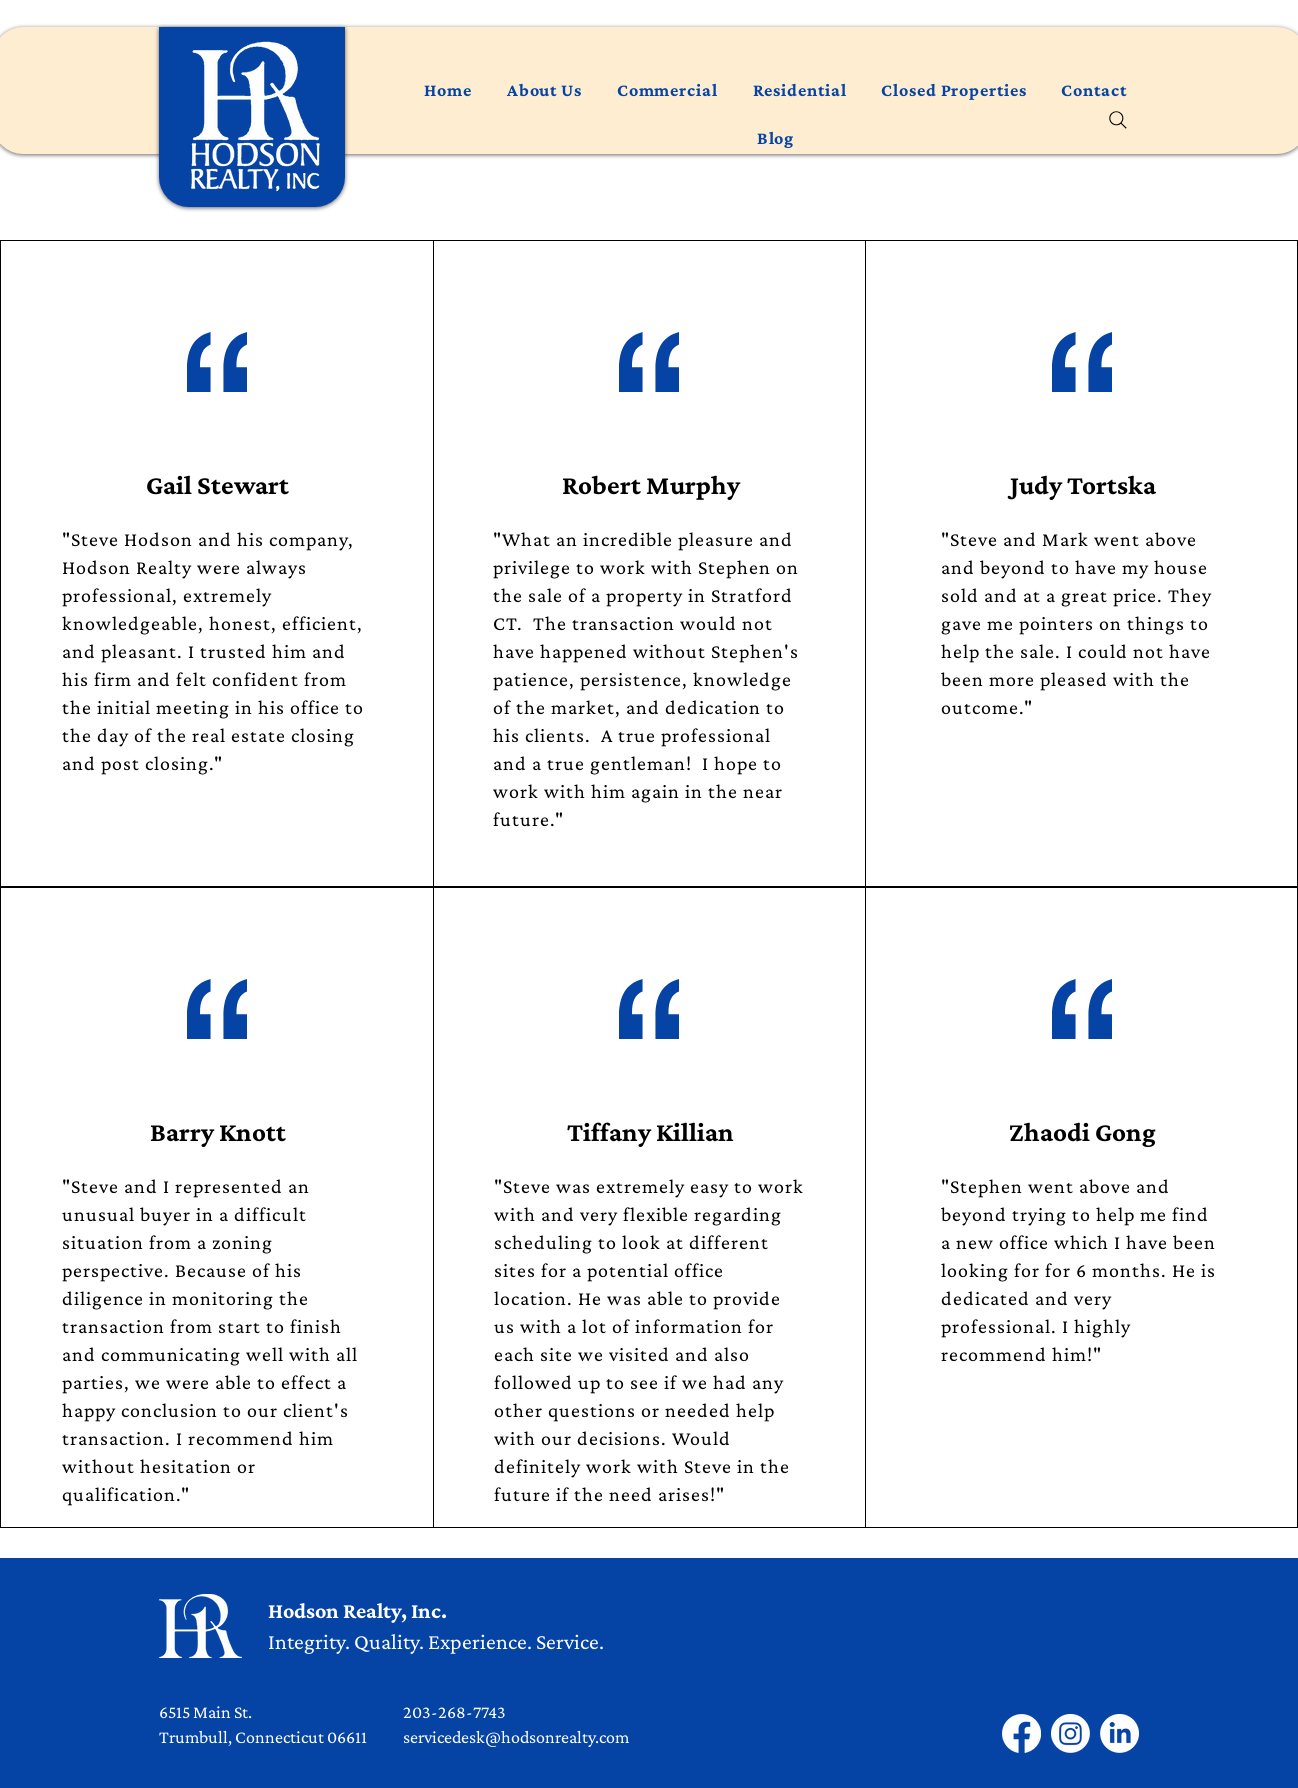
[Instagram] (1070, 1733)
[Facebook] (1021, 1733)
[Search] (1118, 120)
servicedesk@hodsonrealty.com (516, 1737)
